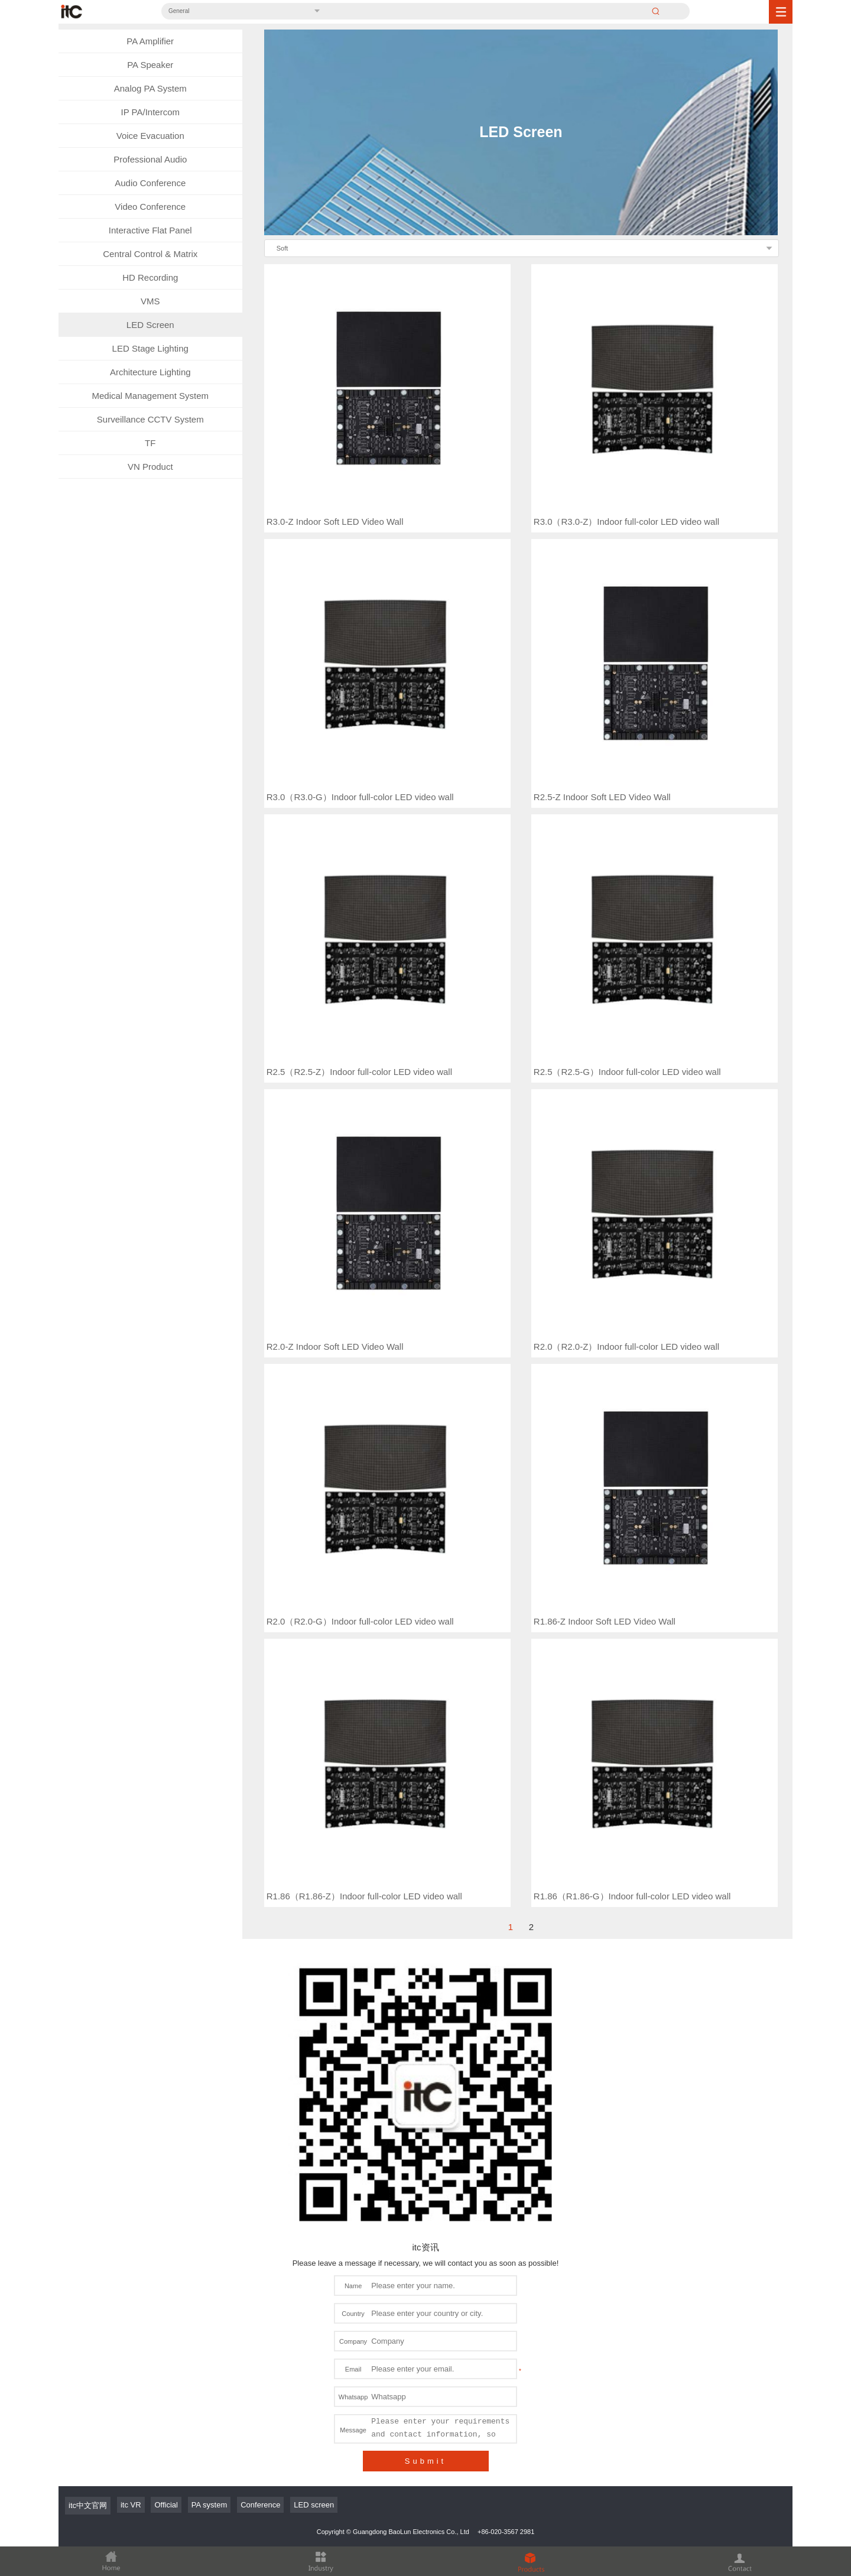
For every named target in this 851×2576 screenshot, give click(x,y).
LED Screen (150, 325)
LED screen (314, 2179)
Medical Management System (150, 396)
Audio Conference (150, 183)
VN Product (150, 467)
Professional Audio (150, 159)
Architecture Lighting (150, 372)
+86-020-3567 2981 (506, 2206)
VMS (150, 301)
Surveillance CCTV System (150, 419)
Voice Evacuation (150, 136)
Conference (260, 2179)
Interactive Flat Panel (150, 230)
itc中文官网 (88, 2180)
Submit (425, 2136)
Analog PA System (150, 88)
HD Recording (150, 277)
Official (166, 2179)
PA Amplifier (150, 41)
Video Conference (150, 207)
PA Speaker (150, 65)
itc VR (131, 2179)
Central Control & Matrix (150, 254)
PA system (209, 2179)
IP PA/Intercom (150, 112)
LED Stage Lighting (150, 348)
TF (150, 443)
